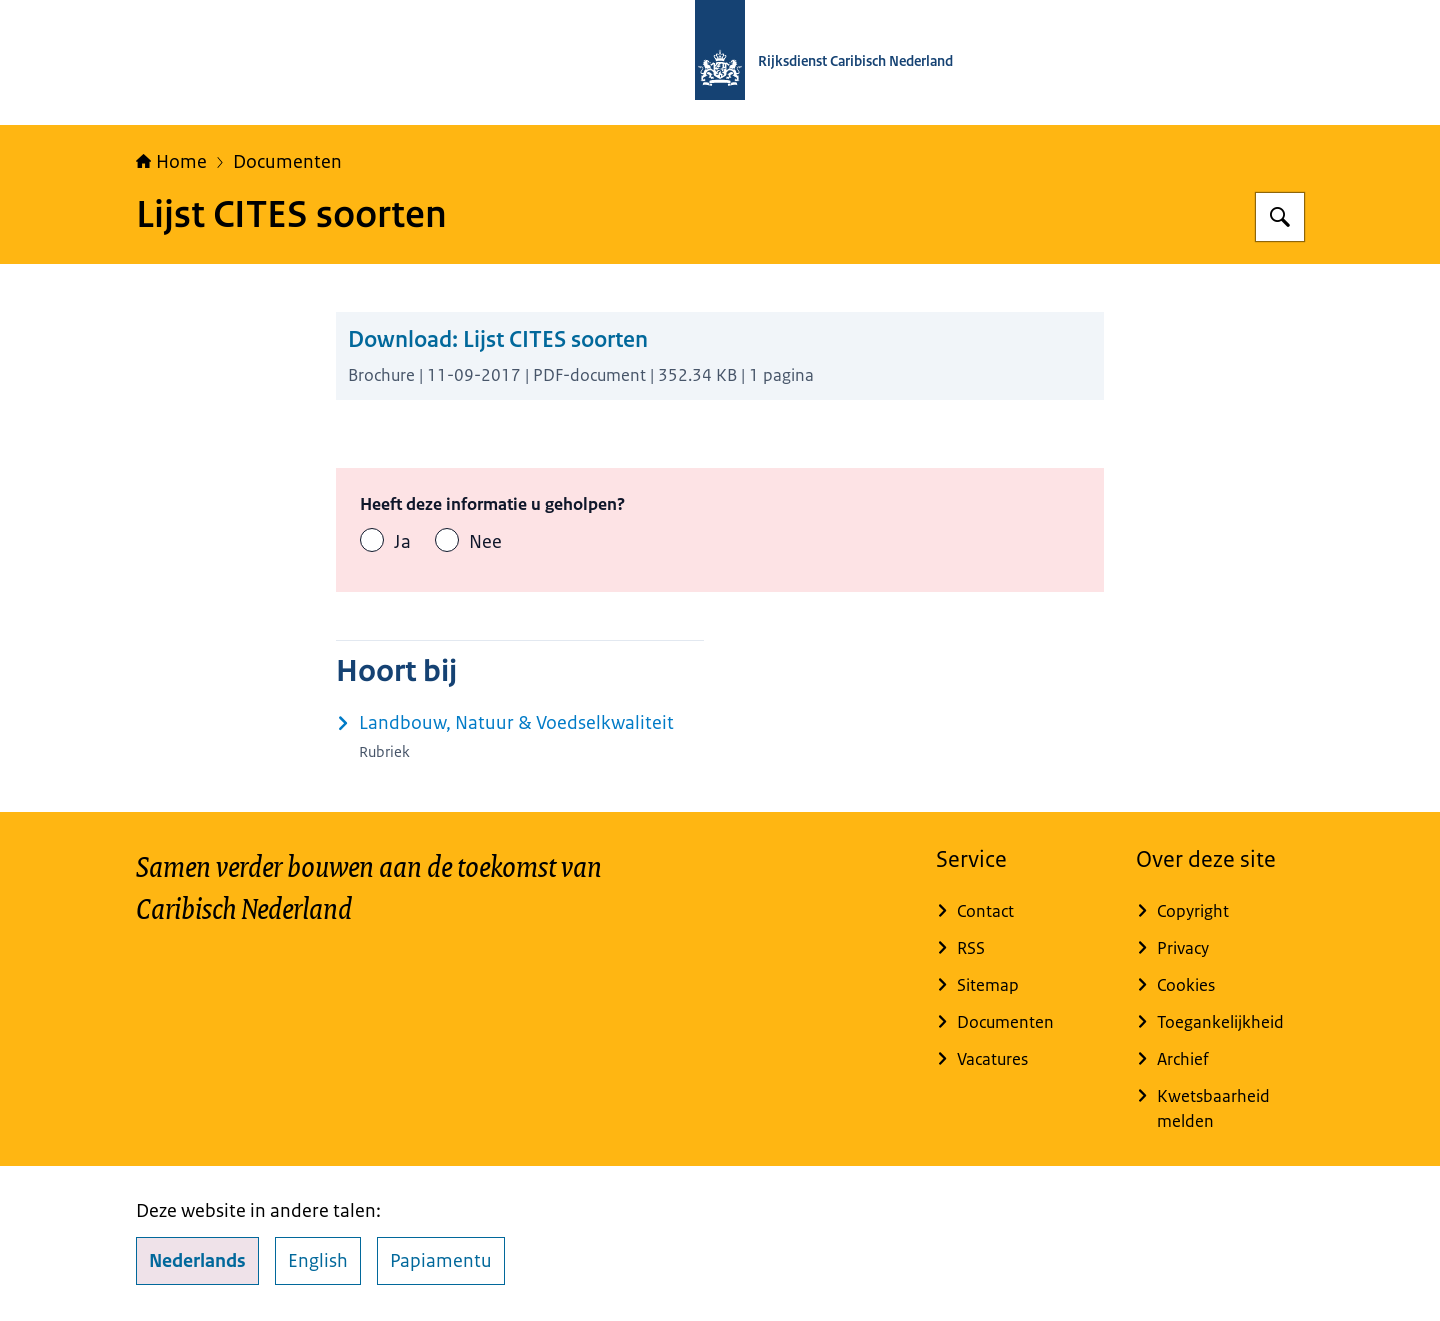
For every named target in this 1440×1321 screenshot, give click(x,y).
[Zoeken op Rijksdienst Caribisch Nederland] (1280, 217)
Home (171, 162)
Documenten (287, 162)
